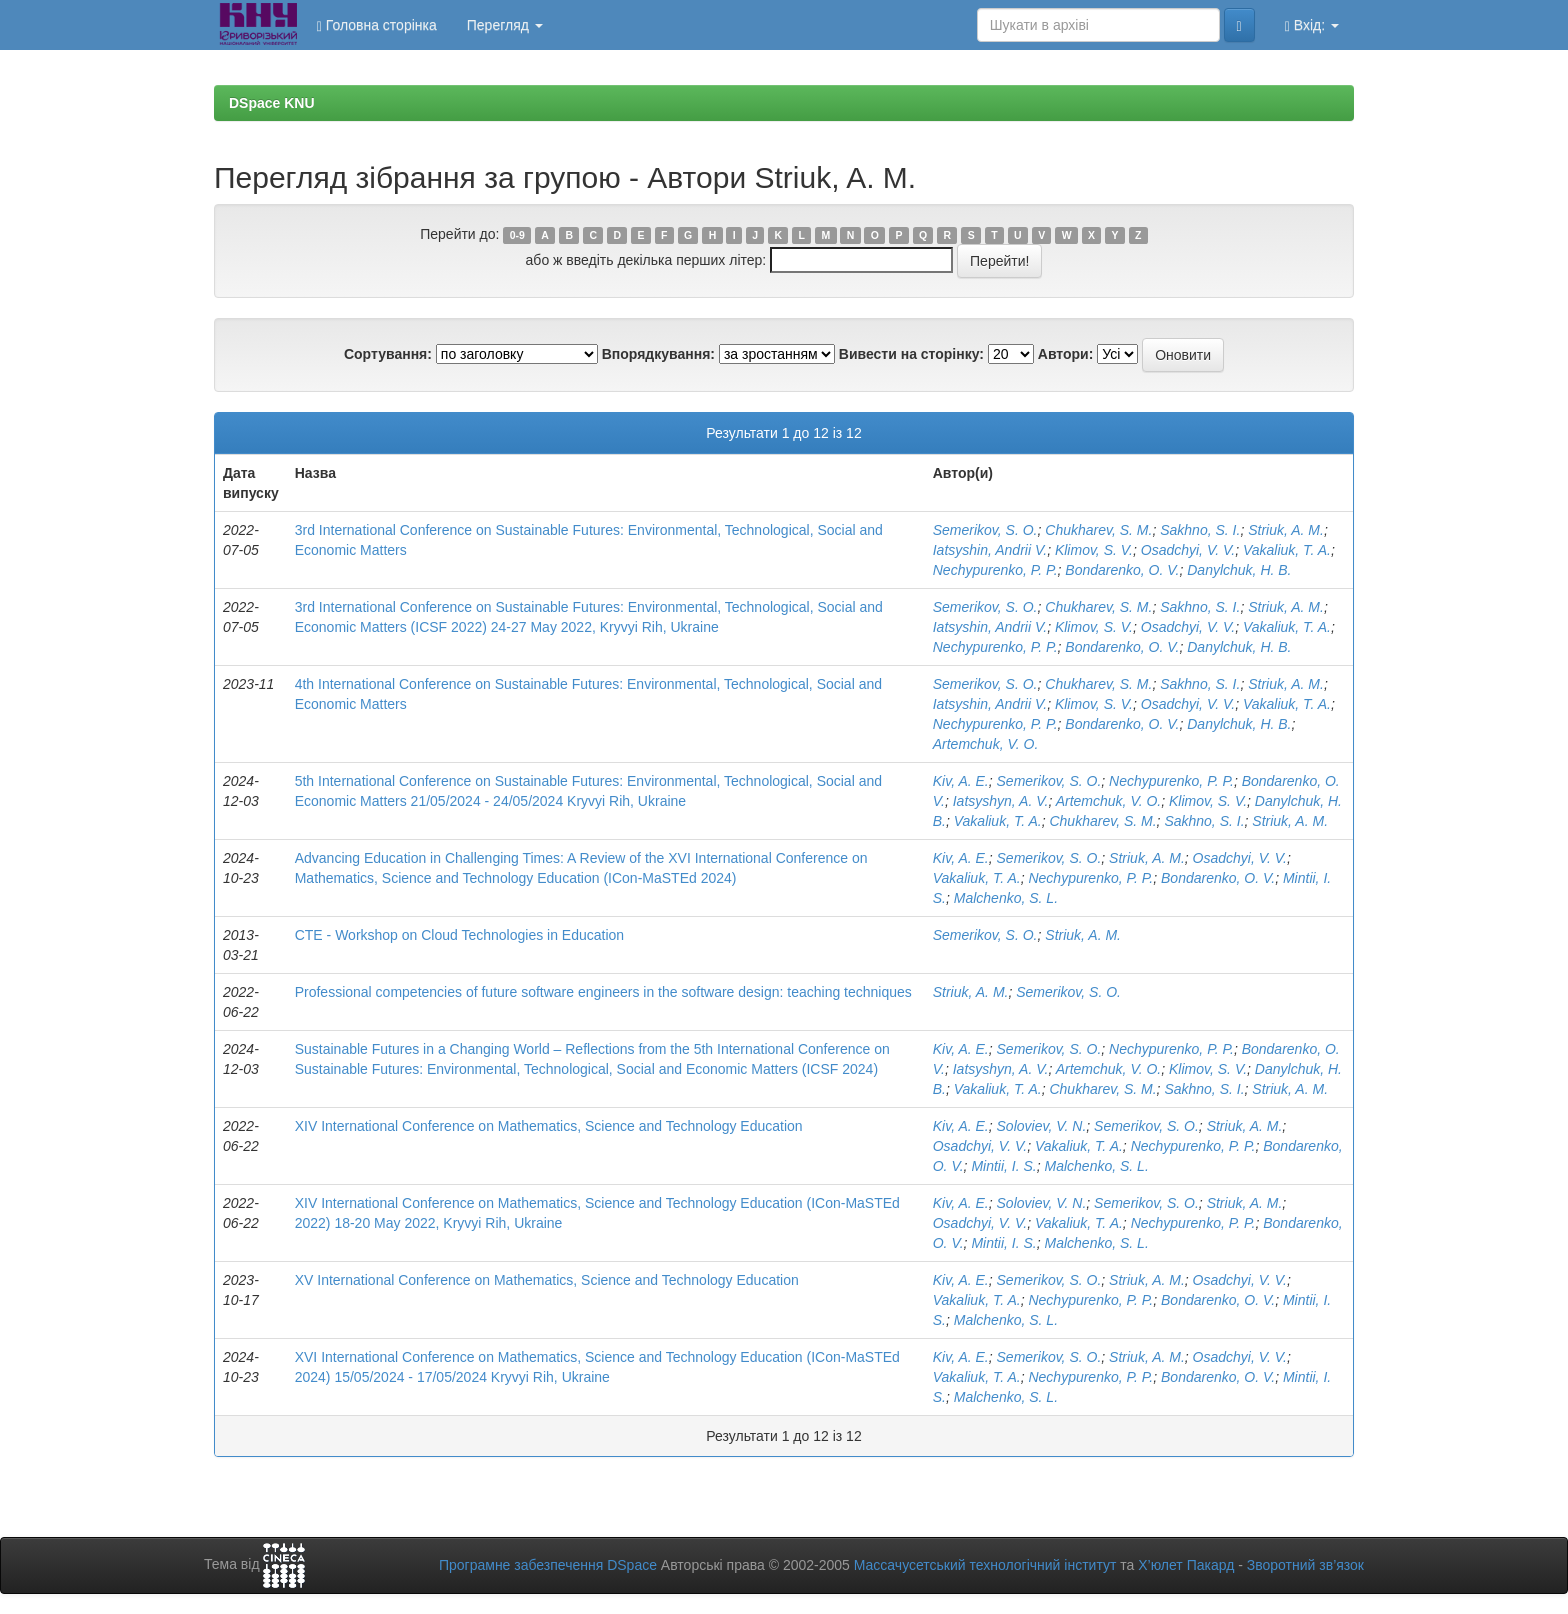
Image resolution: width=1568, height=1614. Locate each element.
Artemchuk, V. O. (986, 744)
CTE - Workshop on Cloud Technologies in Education (459, 935)
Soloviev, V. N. (1042, 1126)
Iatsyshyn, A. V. (1001, 801)
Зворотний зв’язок (1305, 1565)
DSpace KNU (272, 103)
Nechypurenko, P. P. (995, 570)
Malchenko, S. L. (1006, 898)
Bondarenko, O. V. (1122, 570)
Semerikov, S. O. (985, 530)
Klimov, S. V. (1094, 550)
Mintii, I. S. (1003, 1166)
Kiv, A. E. (961, 781)
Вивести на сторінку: (911, 354)
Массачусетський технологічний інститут (985, 1565)
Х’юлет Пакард (1186, 1565)
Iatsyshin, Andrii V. (990, 550)
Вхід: (1312, 25)
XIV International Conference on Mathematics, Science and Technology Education (549, 1126)
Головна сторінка (377, 25)
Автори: (1066, 354)
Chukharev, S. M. (1098, 530)
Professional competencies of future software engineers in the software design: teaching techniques (603, 992)
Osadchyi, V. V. (1188, 550)
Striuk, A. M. (1286, 530)
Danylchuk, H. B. (1239, 570)
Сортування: (388, 354)
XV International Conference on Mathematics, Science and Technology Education (547, 1280)
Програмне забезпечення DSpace (548, 1565)
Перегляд (505, 25)
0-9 (517, 235)
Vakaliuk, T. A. (1287, 550)
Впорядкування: (658, 354)
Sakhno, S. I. (1200, 530)
